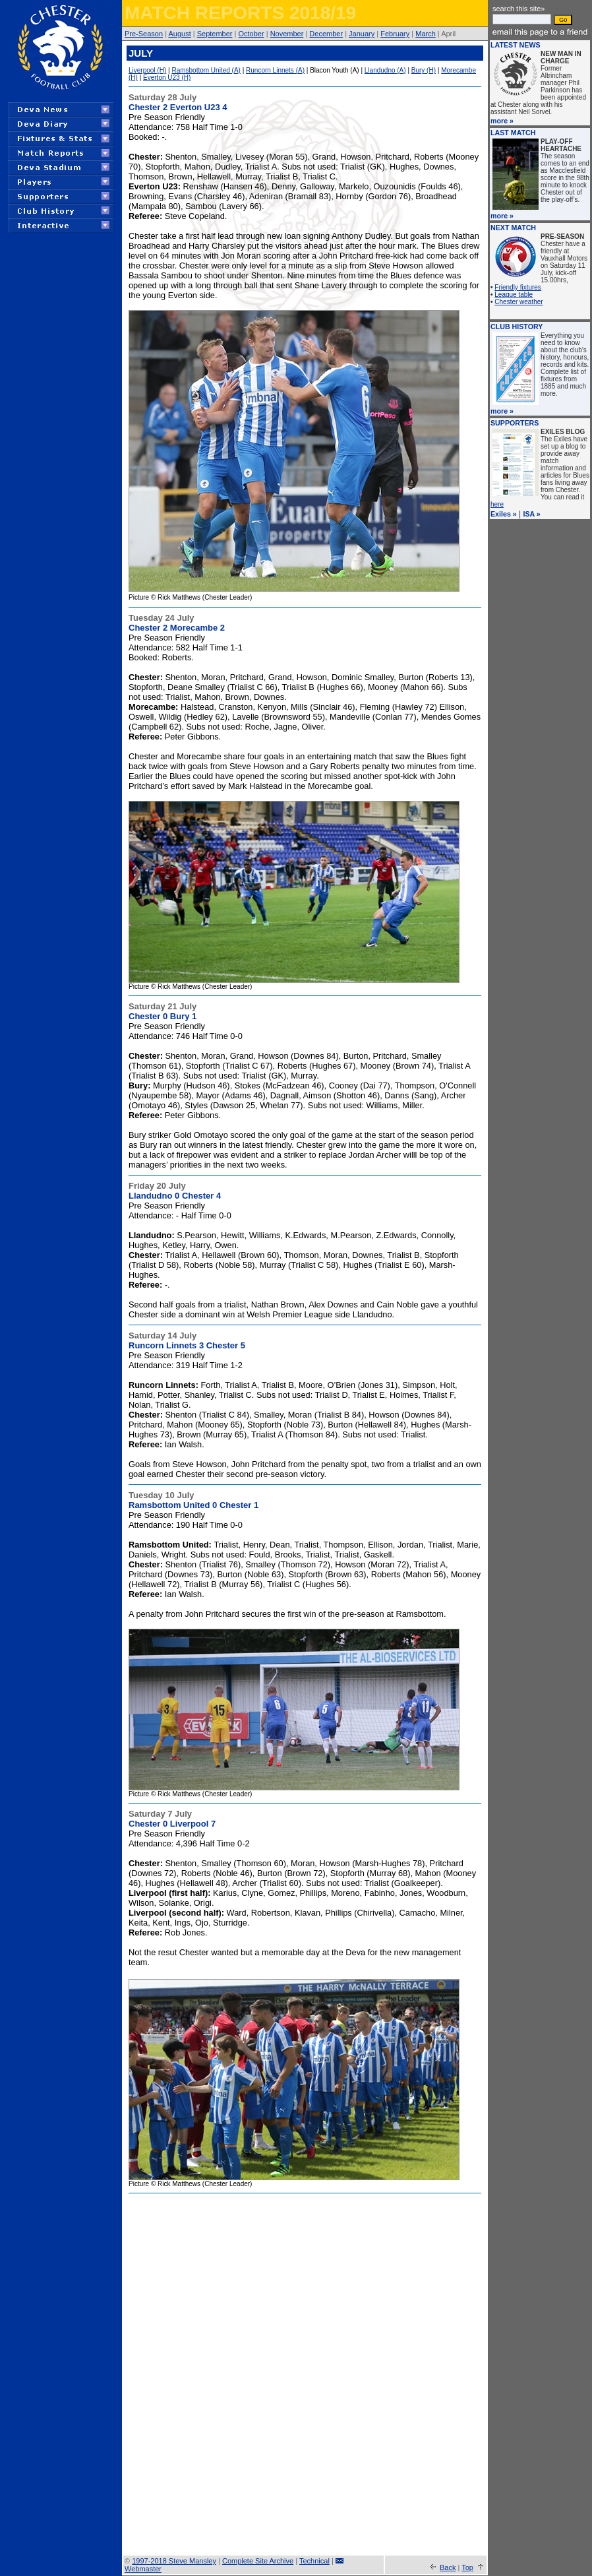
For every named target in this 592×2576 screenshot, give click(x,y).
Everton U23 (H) (167, 77)
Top (467, 2567)
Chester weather (518, 301)
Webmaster (143, 2569)
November (287, 34)
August (179, 34)
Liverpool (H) (147, 70)
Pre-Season (144, 34)
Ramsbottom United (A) (205, 70)
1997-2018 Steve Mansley (174, 2561)
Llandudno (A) (385, 70)
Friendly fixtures (517, 287)
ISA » (532, 514)
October (251, 34)
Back (448, 2567)
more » (502, 121)
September (215, 34)
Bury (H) (423, 70)
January (361, 34)
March (425, 34)
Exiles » (503, 514)
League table (513, 294)
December (326, 34)
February (394, 34)
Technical (314, 2561)
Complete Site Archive (257, 2561)
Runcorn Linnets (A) (275, 70)
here (497, 504)
